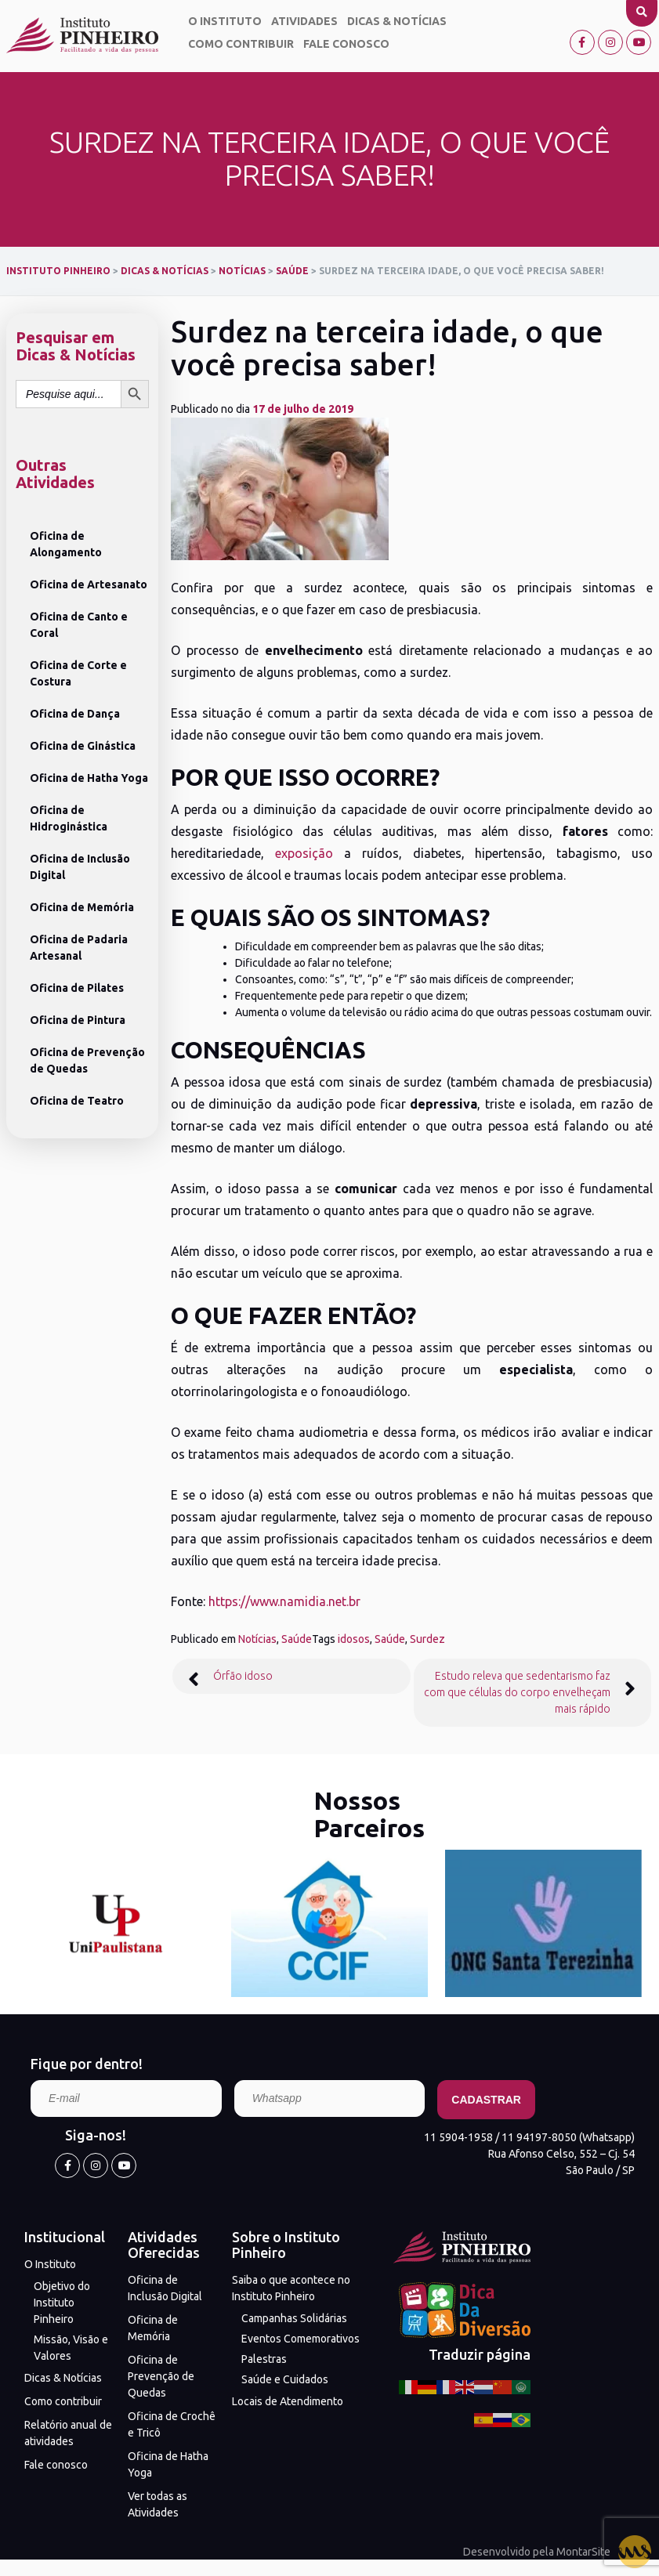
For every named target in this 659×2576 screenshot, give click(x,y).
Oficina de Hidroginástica (68, 818)
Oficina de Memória (82, 907)
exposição (304, 853)
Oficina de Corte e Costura (78, 673)
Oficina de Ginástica (83, 746)
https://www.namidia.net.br (284, 1601)
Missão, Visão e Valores (71, 2347)
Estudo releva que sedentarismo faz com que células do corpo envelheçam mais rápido (517, 1692)
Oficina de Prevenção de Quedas (87, 1060)
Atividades (304, 21)
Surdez (427, 1639)
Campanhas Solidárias (294, 2318)
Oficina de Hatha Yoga (89, 778)
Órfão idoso (243, 1676)
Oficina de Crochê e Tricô (171, 2424)
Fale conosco (346, 44)
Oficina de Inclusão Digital (80, 866)
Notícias (257, 1639)
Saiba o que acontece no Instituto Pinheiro (291, 2288)
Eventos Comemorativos (300, 2338)
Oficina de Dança (75, 713)
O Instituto (225, 21)
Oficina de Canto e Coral (79, 624)
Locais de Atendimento (287, 2401)
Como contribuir (241, 44)
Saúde (296, 1639)
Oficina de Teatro (77, 1100)
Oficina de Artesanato (88, 584)
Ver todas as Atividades (157, 2504)
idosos (354, 1639)
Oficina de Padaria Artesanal (79, 947)
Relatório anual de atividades (68, 2433)
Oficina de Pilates (77, 988)
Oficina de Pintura (77, 1020)
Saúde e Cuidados (284, 2379)
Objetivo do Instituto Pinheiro (62, 2302)
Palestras (264, 2359)
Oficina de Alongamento (66, 544)
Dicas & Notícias (397, 21)
